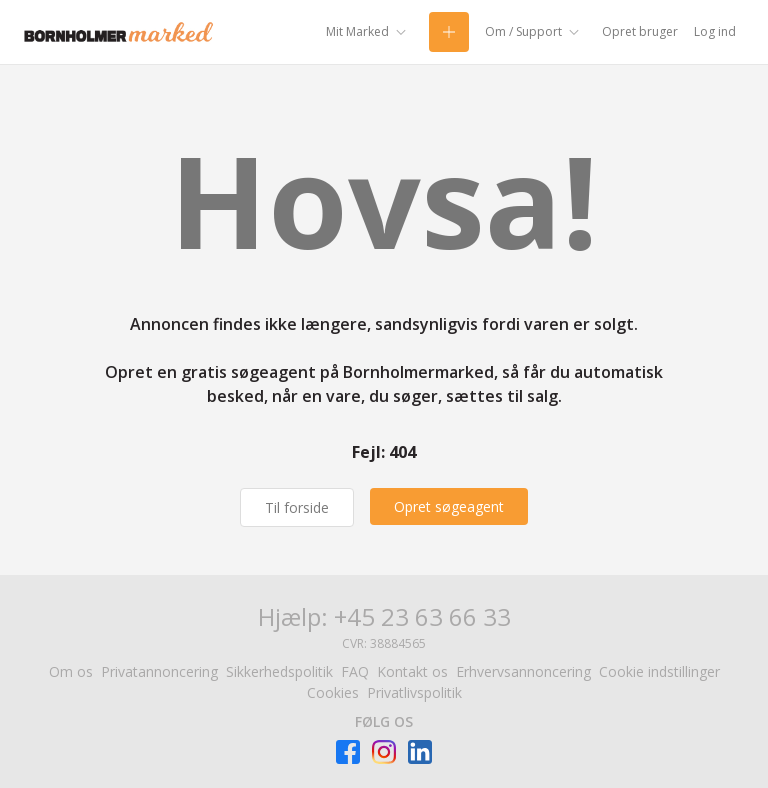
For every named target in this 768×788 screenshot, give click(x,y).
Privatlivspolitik (414, 692)
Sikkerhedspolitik (279, 671)
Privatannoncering (159, 671)
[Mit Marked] (369, 32)
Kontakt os (412, 671)
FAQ (355, 671)
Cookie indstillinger (659, 671)
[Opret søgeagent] (449, 506)
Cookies (333, 692)
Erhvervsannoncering (523, 671)
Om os (71, 671)
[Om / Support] (535, 32)
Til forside (297, 507)
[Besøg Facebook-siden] (348, 752)
